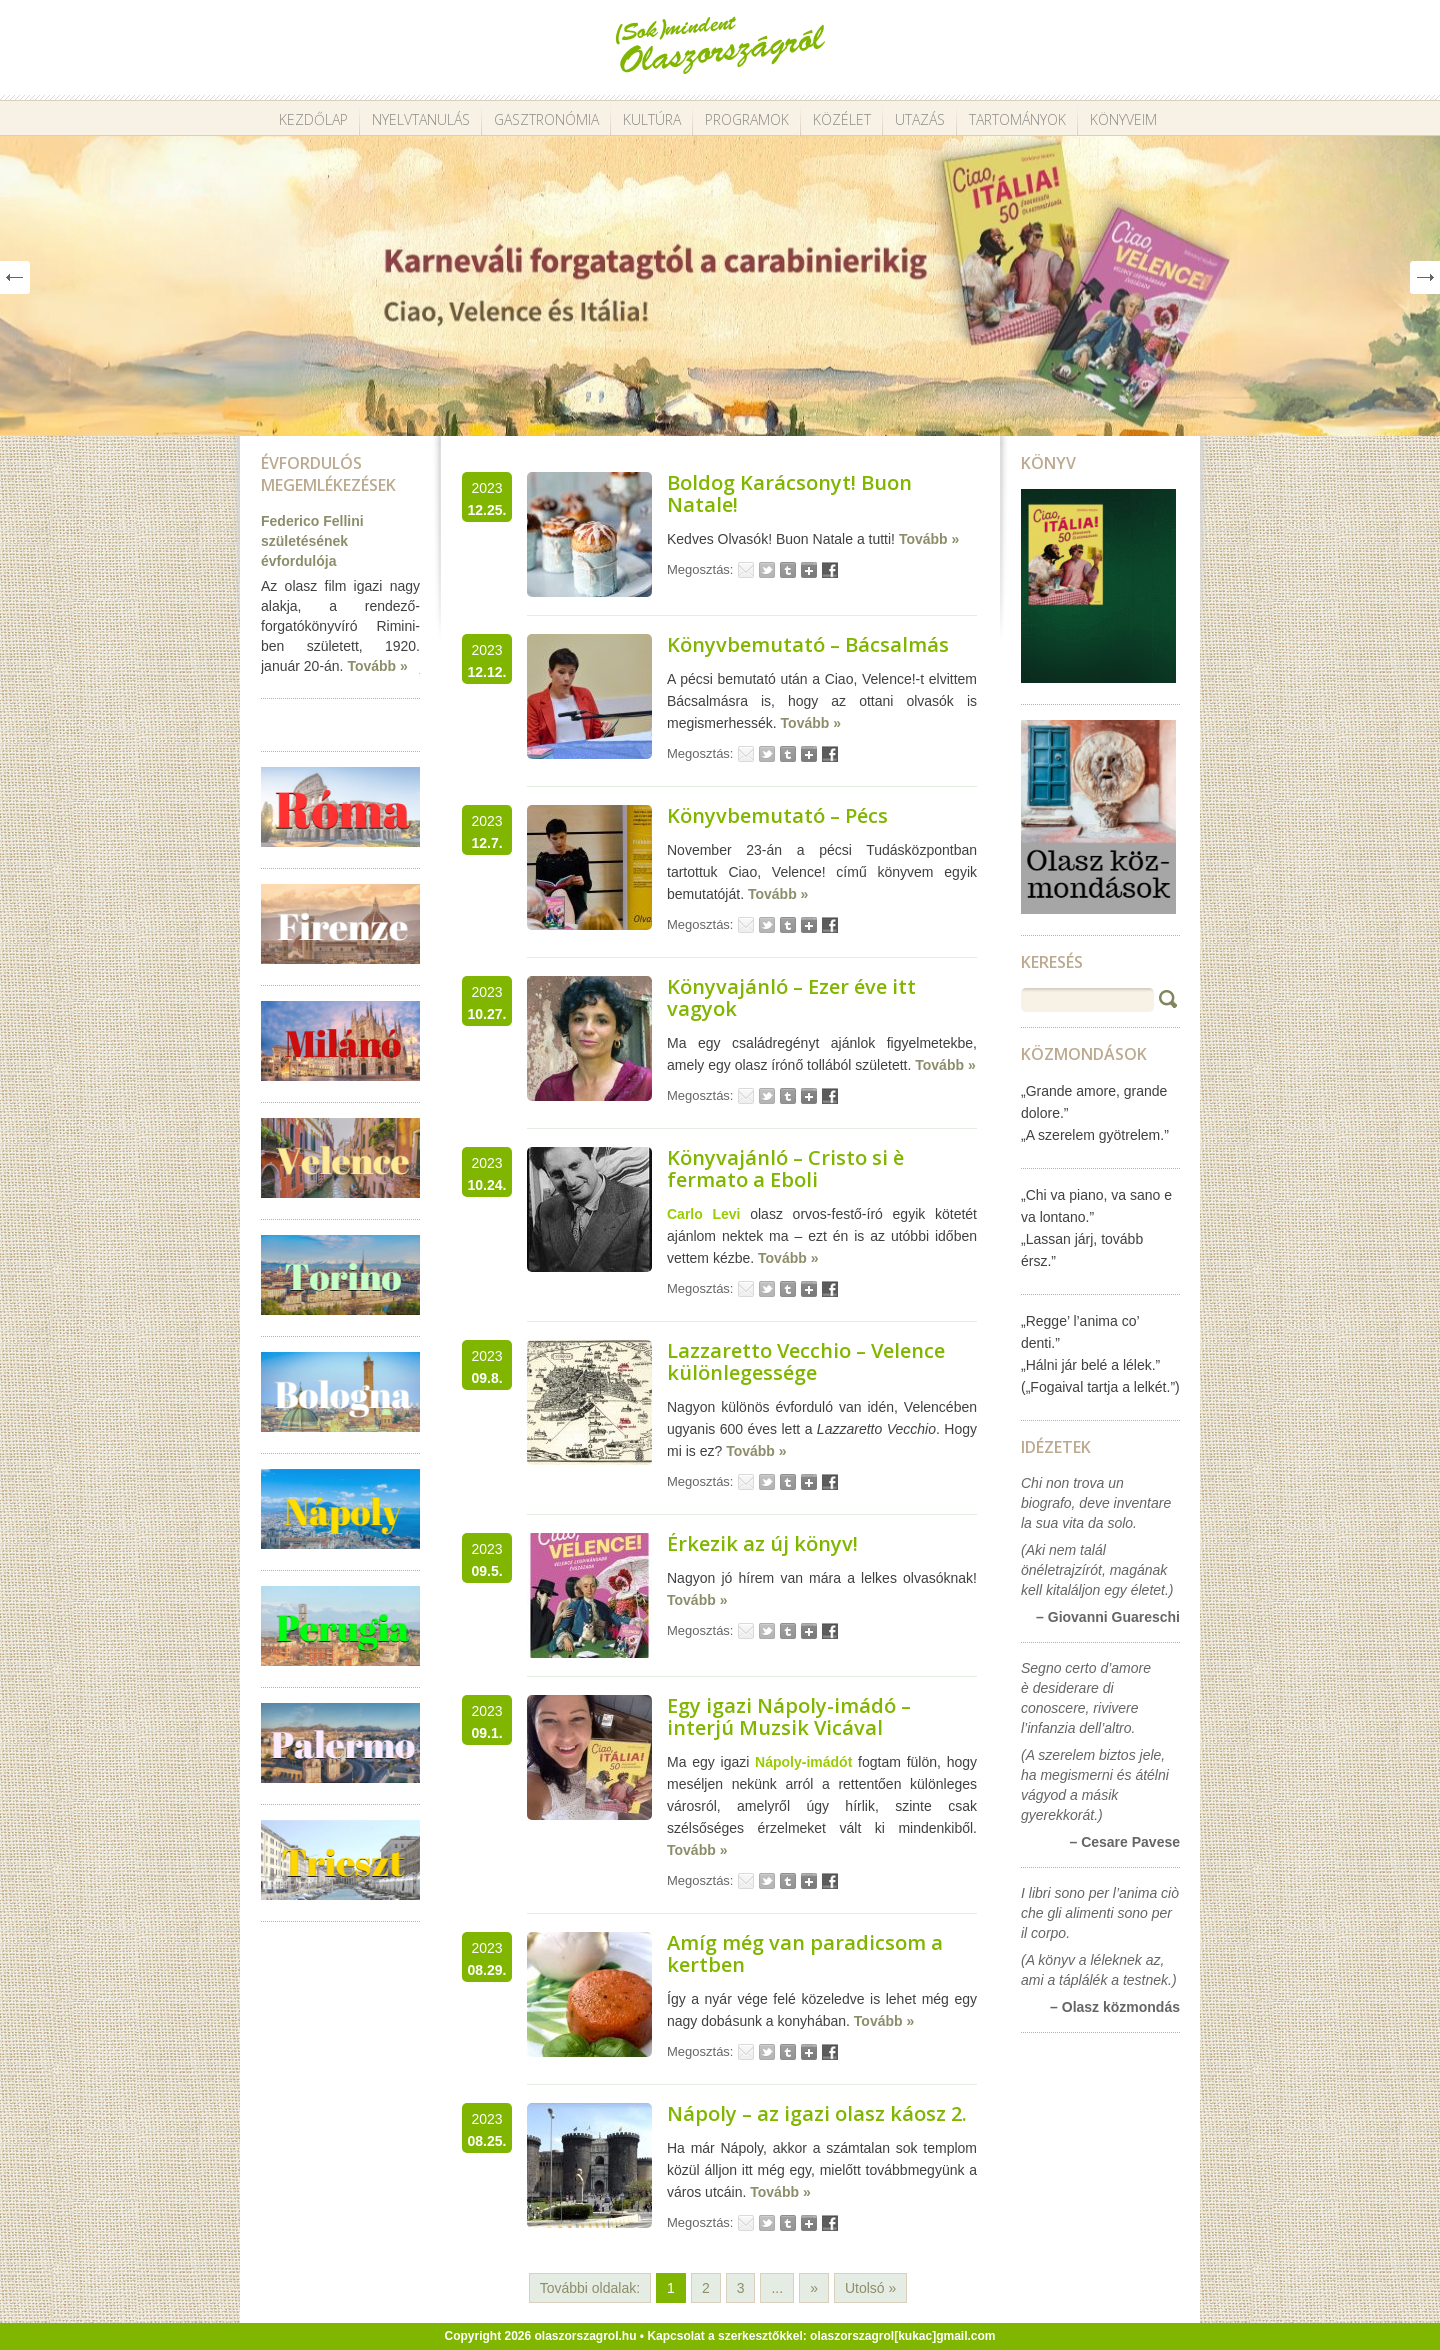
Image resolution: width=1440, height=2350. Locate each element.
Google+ (809, 570)
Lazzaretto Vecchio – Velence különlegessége (806, 1361)
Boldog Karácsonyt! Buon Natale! (789, 493)
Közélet (842, 119)
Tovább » (377, 666)
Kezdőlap (313, 119)
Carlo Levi (704, 1214)
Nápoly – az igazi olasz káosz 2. (817, 2113)
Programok (747, 119)
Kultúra (652, 119)
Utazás (920, 119)
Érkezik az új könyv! (762, 1543)
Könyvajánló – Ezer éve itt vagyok (791, 997)
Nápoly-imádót (803, 1762)
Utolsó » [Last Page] (870, 2288)
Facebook (830, 570)
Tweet (767, 570)
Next (1425, 277)
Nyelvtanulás (421, 119)
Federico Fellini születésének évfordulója (312, 541)
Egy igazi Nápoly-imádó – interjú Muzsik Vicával (789, 1716)
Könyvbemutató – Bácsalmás (808, 644)
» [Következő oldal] (814, 2288)
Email (746, 570)
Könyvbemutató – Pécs (777, 815)
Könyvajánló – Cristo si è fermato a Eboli (785, 1168)
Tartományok (1017, 119)
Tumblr (788, 570)
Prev (15, 277)
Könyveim (1123, 119)
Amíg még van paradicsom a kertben (805, 1953)
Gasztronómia (546, 119)
